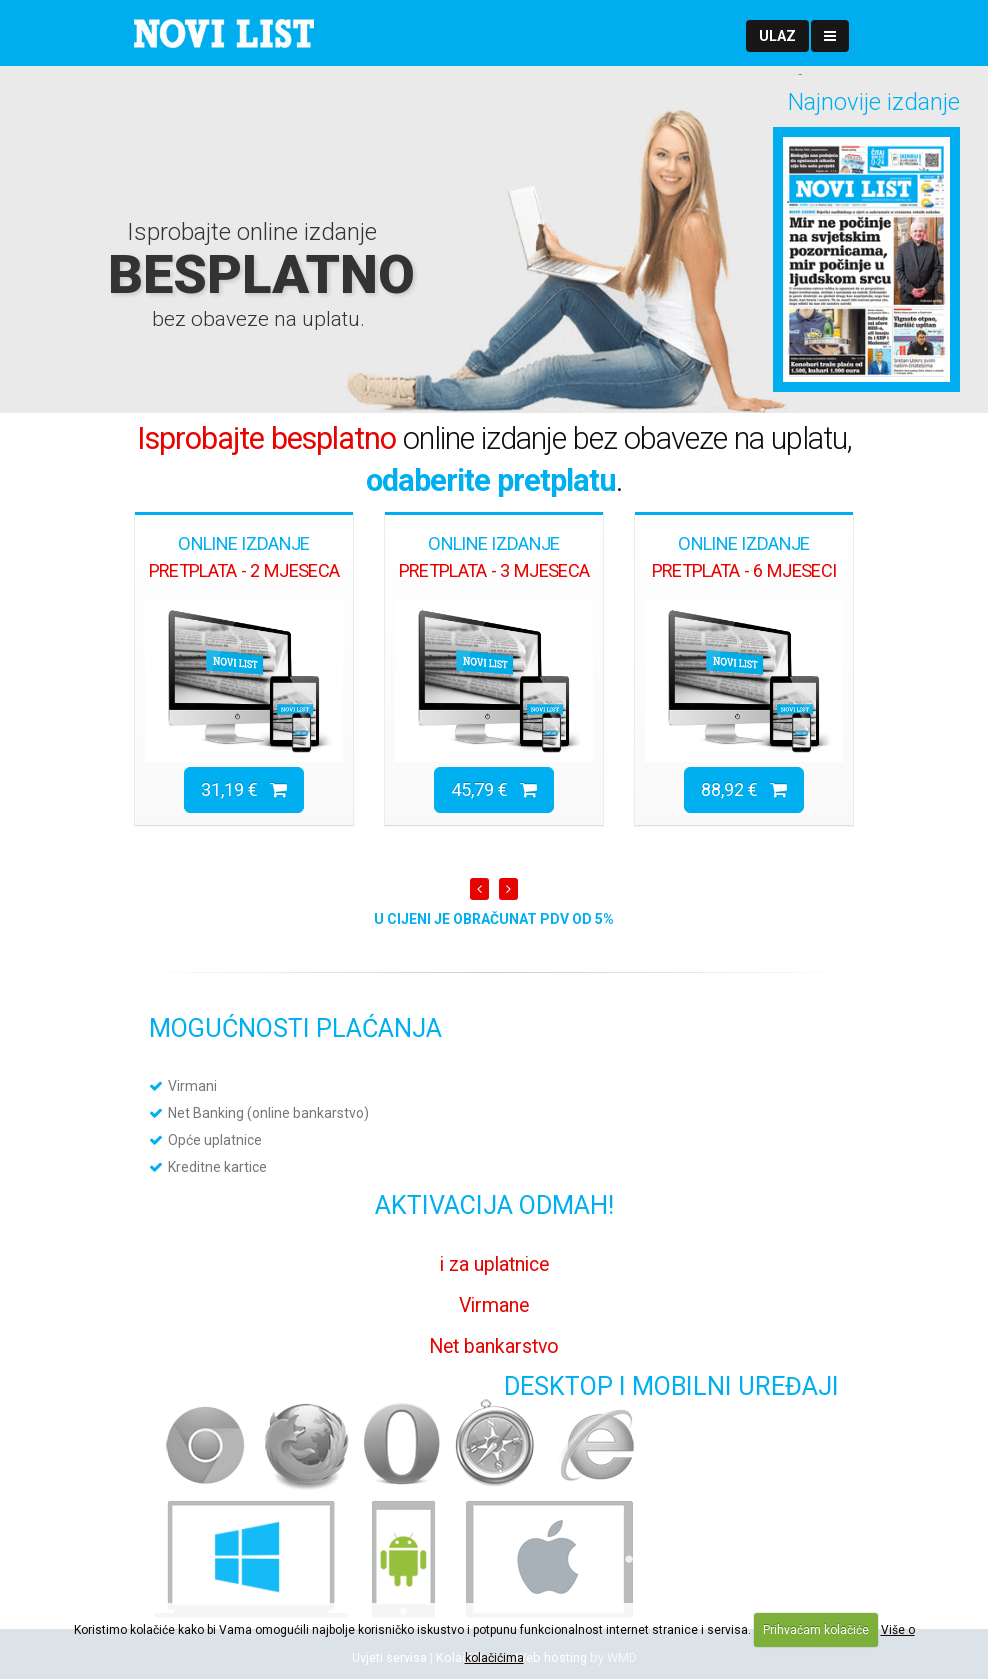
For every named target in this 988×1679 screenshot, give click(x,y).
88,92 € (744, 789)
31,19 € (244, 789)
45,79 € (494, 789)
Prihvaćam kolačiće (816, 1630)
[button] (777, 36)
